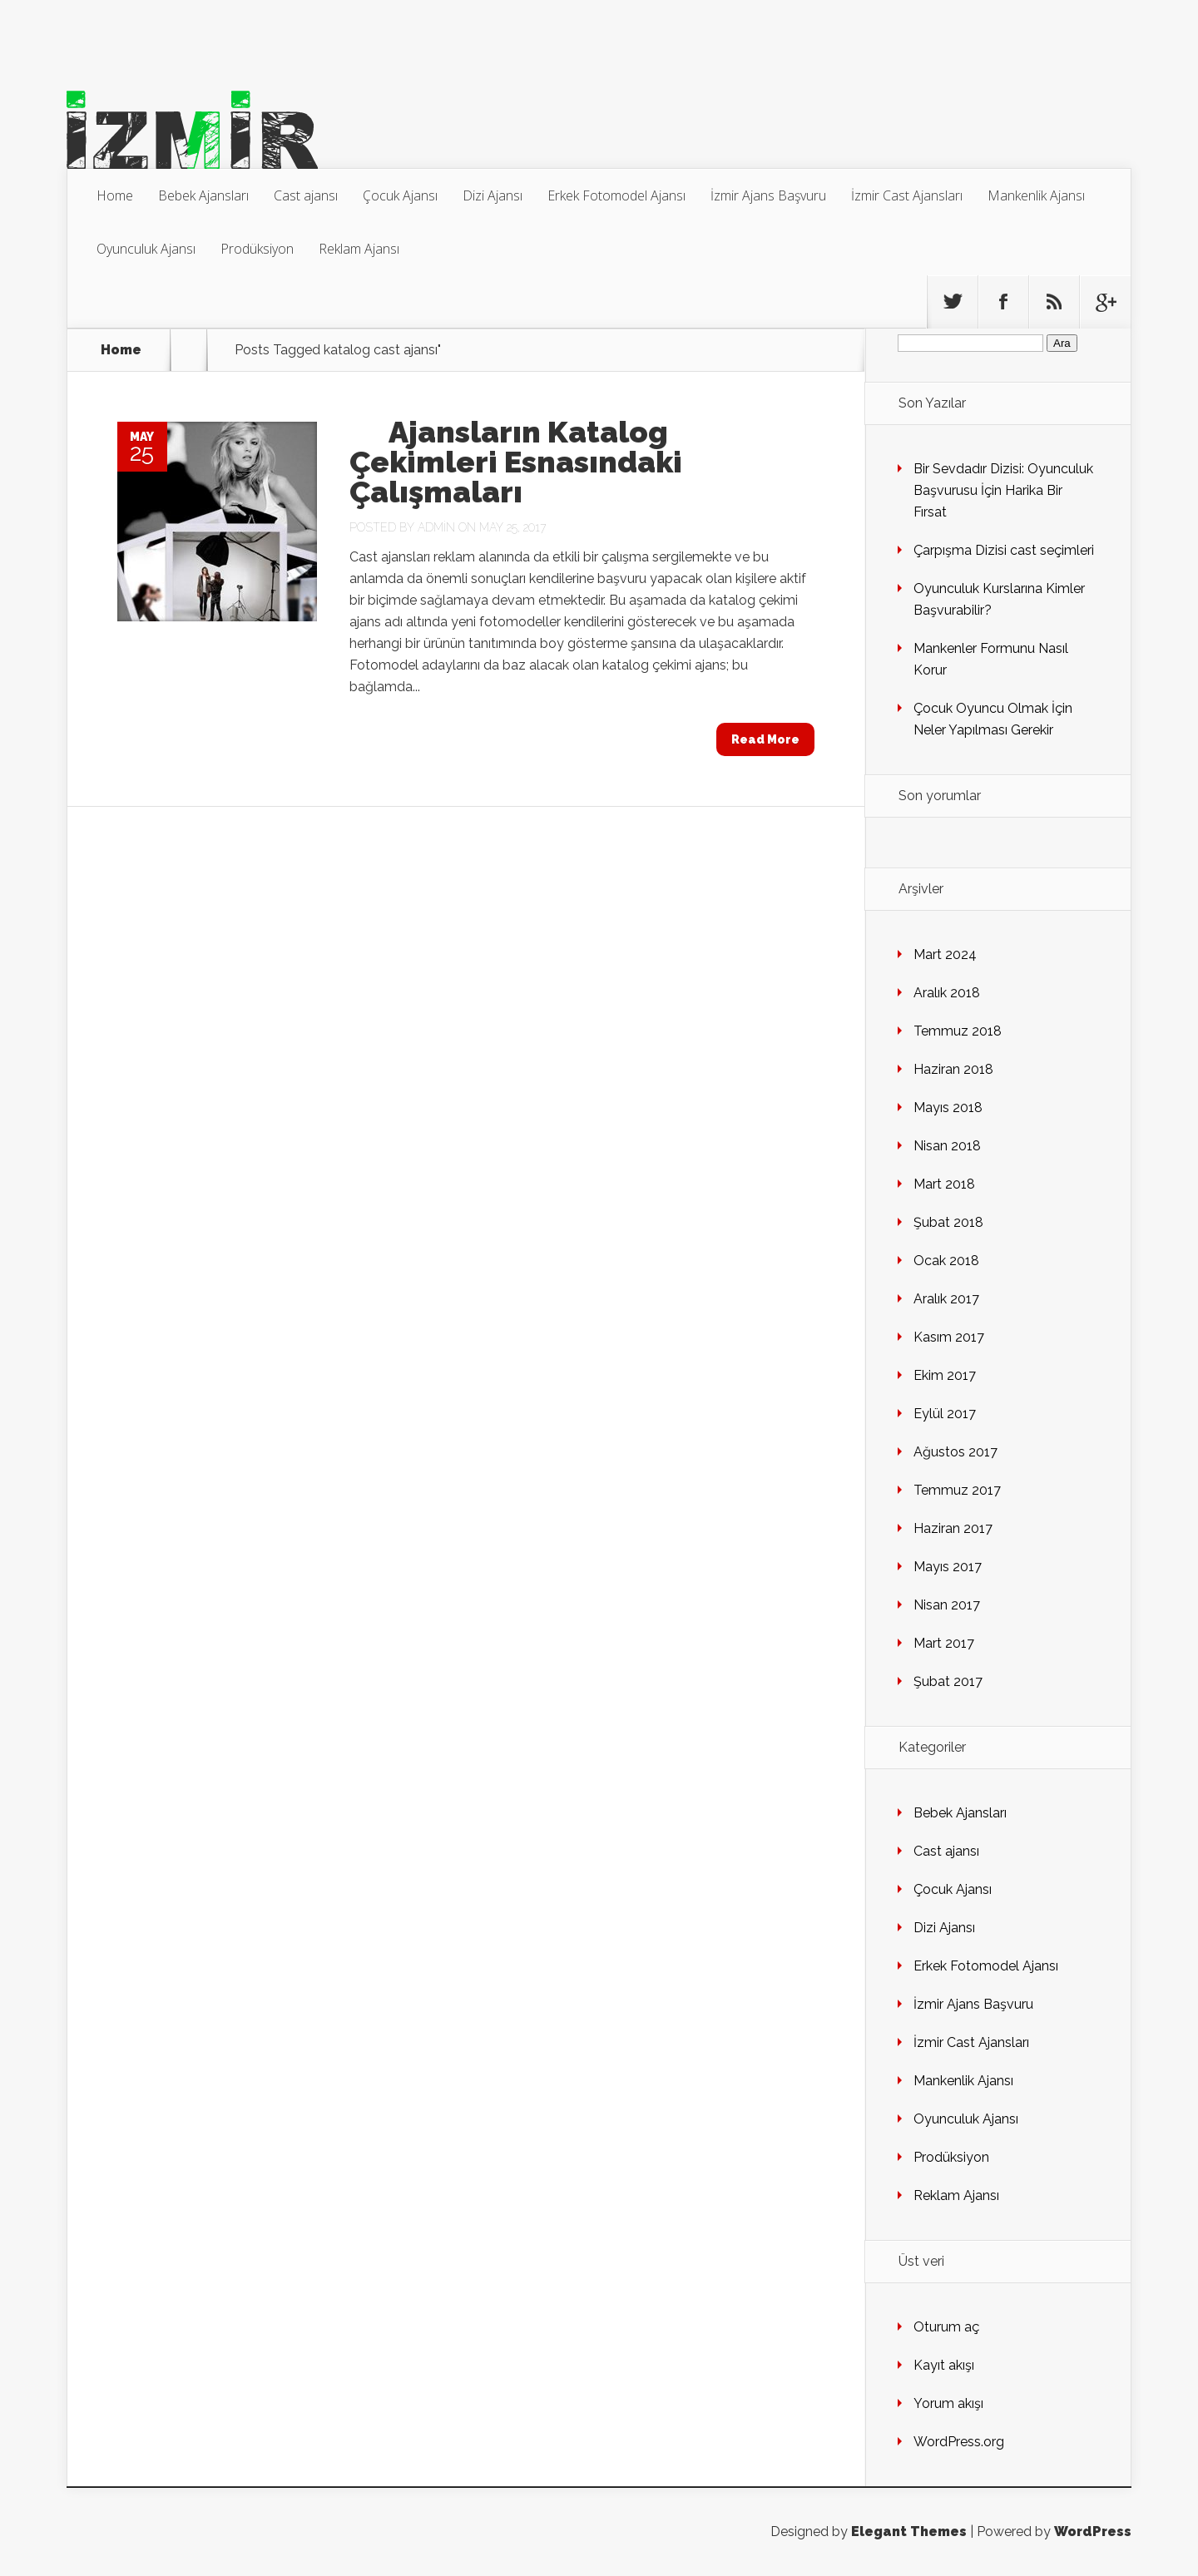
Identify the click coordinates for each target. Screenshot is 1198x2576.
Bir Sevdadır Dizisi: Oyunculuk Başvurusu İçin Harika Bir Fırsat (1003, 490)
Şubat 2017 (948, 1681)
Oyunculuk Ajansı (146, 249)
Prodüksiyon (257, 249)
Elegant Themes (909, 2531)
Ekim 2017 (944, 1375)
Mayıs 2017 (947, 1567)
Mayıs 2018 (948, 1107)
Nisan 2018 (947, 1146)
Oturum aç (946, 2327)
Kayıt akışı (943, 2365)
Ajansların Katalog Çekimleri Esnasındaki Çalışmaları (515, 461)
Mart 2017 (943, 1643)
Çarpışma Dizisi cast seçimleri (1003, 550)
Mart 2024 (945, 954)
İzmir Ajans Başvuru (768, 195)
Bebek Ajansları (203, 195)
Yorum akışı (948, 2403)
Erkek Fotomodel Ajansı (616, 195)
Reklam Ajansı (359, 249)
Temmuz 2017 (957, 1490)
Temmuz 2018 (957, 1031)
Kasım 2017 (948, 1337)
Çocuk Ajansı (400, 195)
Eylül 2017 (944, 1413)
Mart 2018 (944, 1184)
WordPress (1092, 2531)
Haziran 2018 (953, 1069)
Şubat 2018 (948, 1222)
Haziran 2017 (953, 1528)
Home (115, 195)
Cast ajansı (306, 195)
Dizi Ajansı (492, 195)
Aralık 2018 (946, 993)
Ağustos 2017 (955, 1452)
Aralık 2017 (946, 1299)
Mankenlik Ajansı (1036, 195)
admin (436, 527)
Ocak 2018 (946, 1260)
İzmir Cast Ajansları (907, 195)
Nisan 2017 (946, 1605)
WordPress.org (958, 2442)
